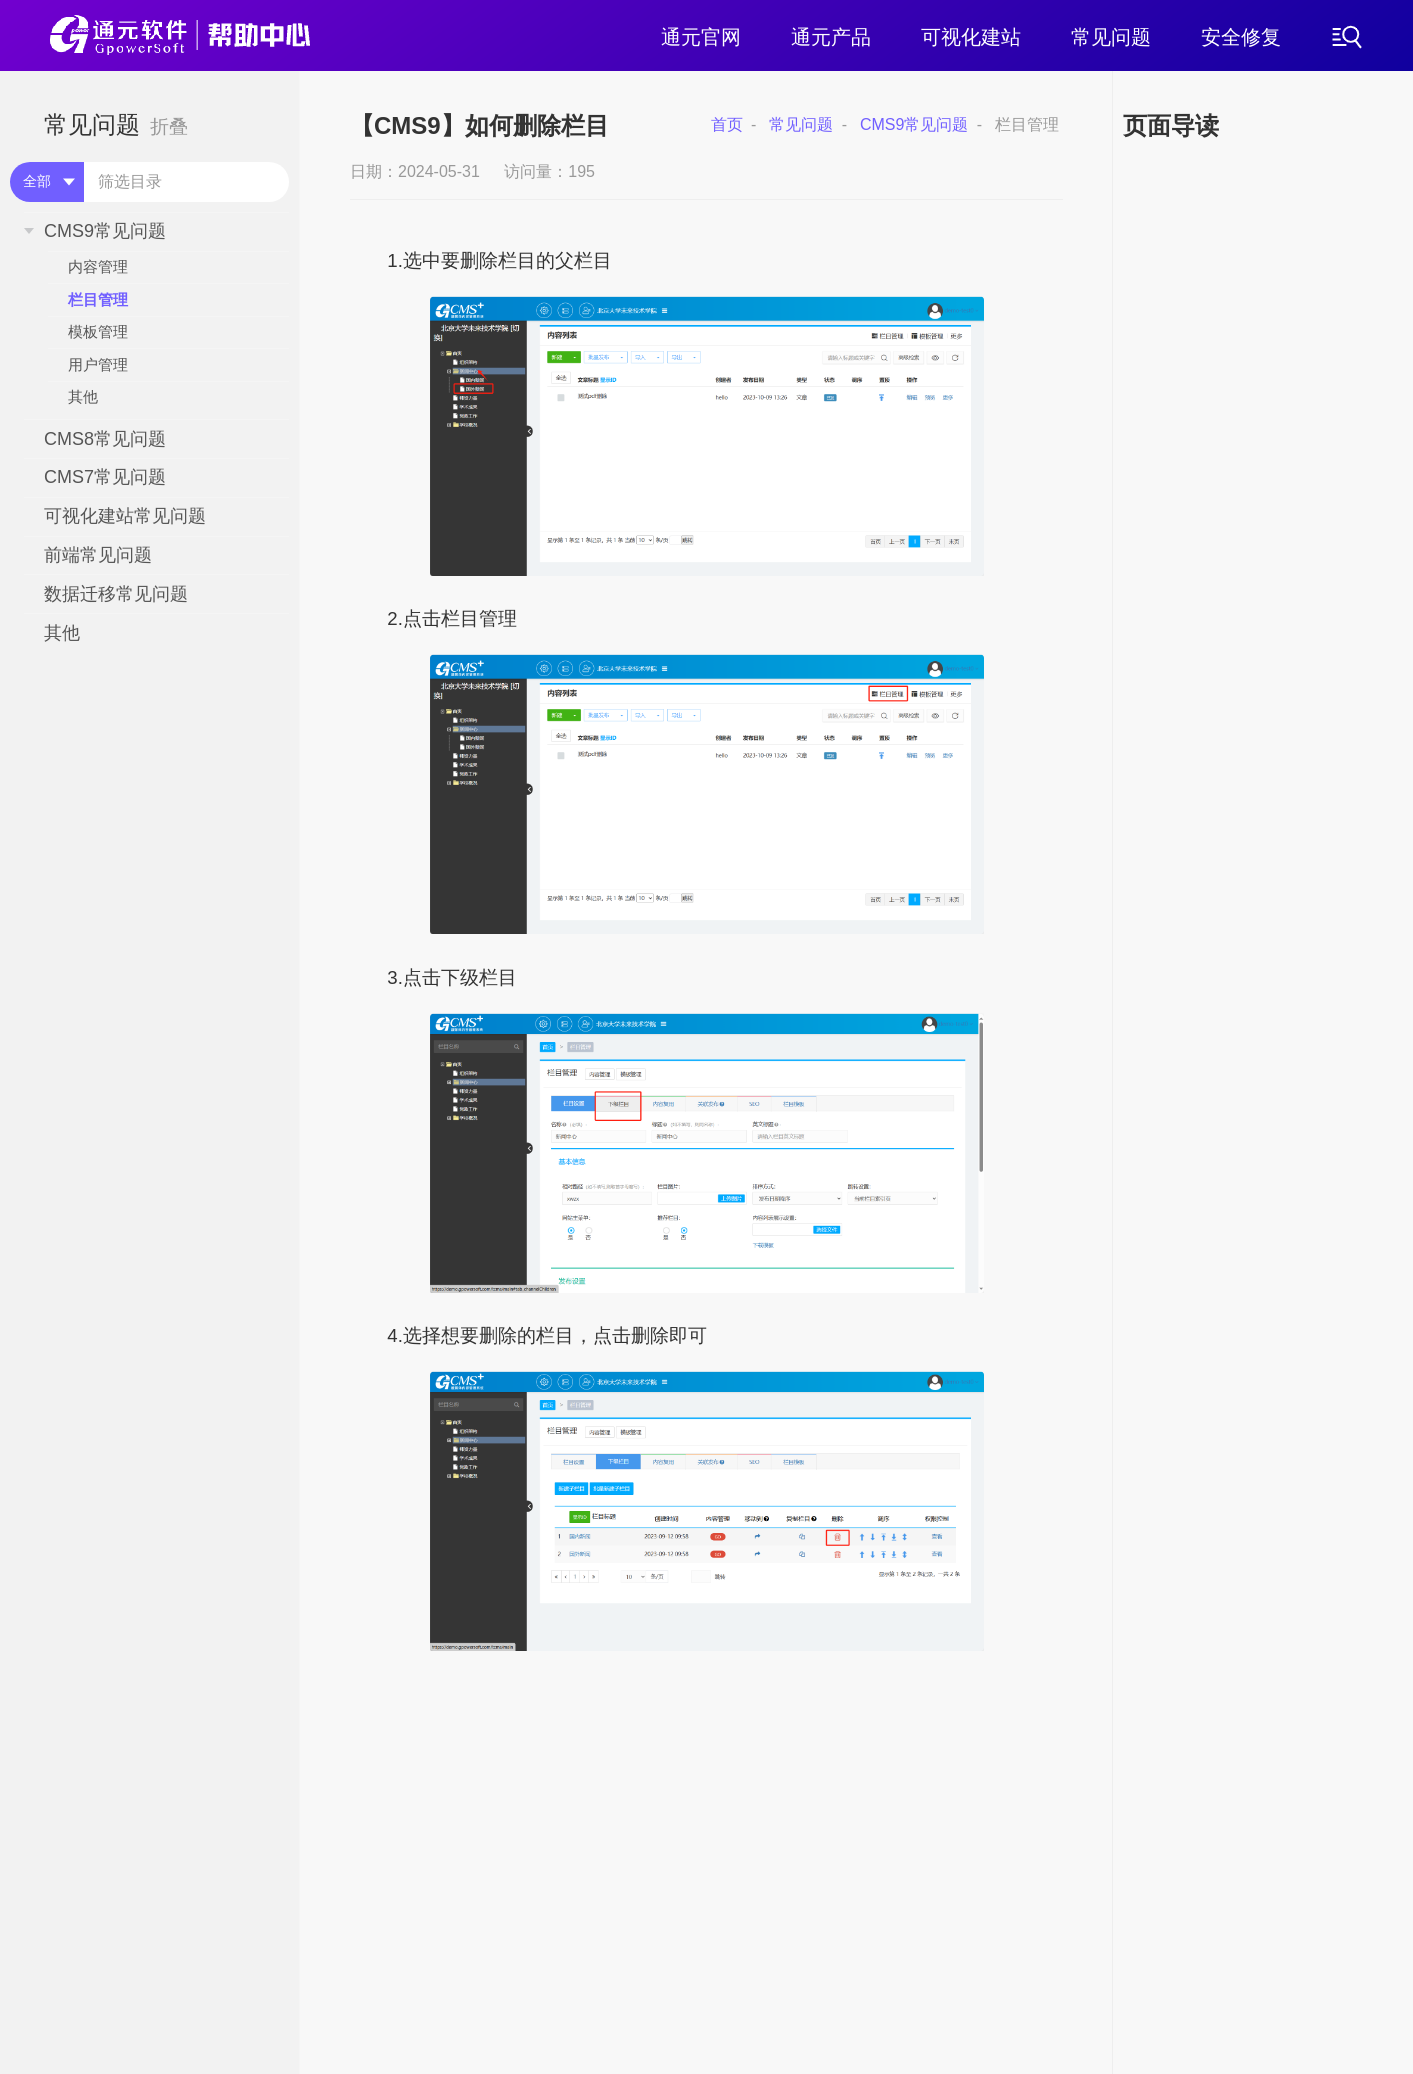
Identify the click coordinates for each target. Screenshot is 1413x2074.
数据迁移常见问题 (116, 594)
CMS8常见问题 (105, 439)
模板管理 (98, 331)
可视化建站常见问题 (125, 516)
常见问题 (1111, 37)
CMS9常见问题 (105, 231)
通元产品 (831, 37)
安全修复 (1241, 37)
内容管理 (98, 266)
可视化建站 (971, 37)
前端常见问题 (98, 555)
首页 (727, 124)
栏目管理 (98, 299)
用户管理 (98, 364)
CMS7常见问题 (105, 477)
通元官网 (701, 37)
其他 (83, 396)
